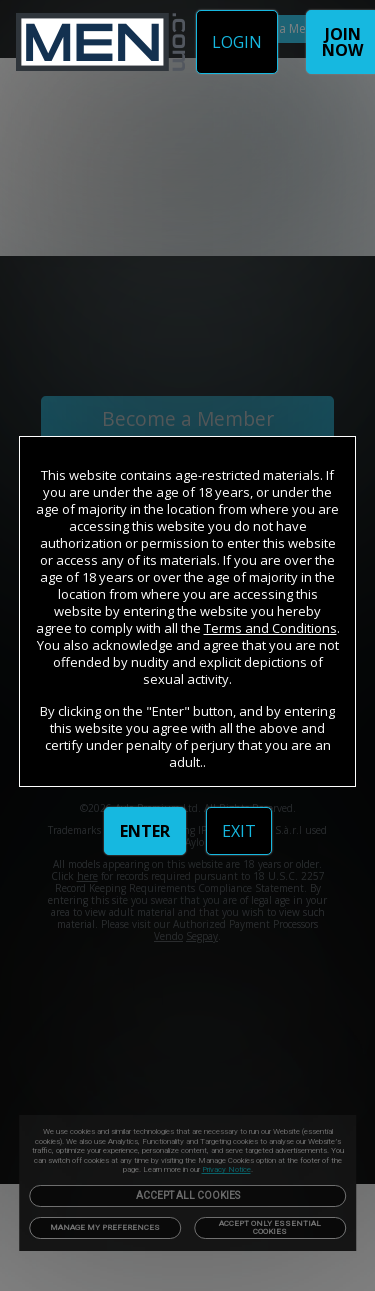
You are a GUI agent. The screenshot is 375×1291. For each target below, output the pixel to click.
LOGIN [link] (237, 42)
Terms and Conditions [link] (270, 628)
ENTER (145, 831)
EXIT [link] (239, 831)
